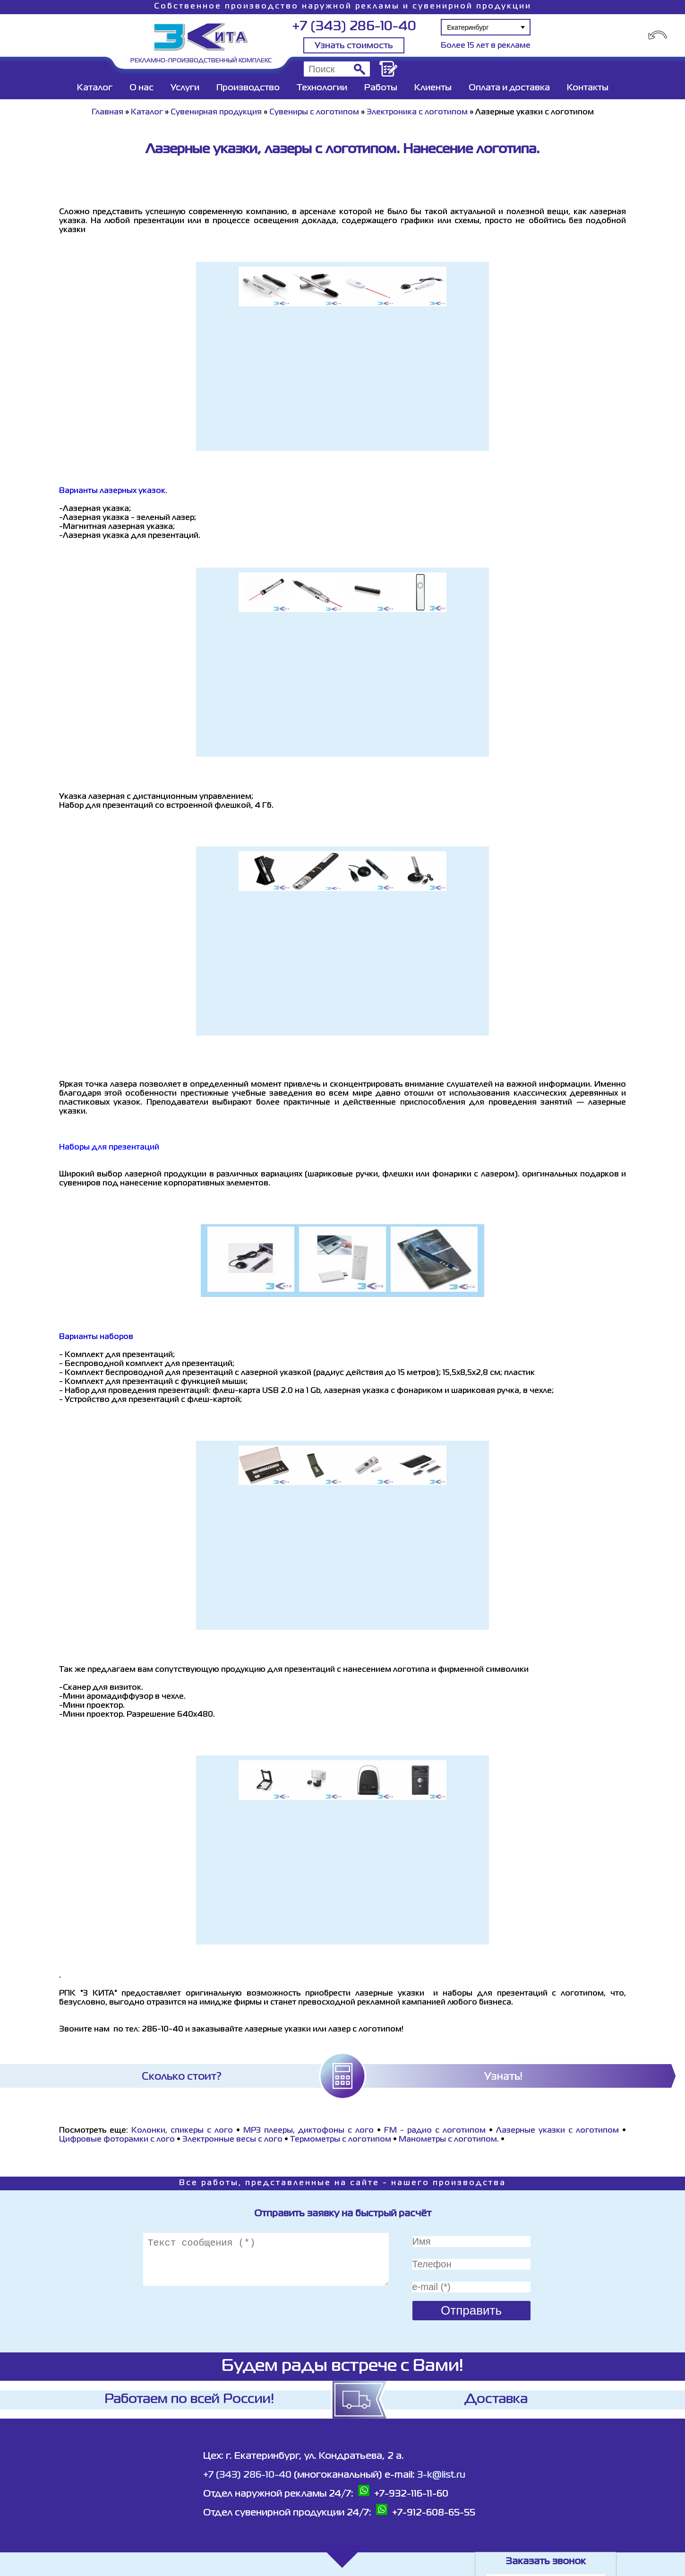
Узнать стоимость (354, 46)
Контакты (587, 88)
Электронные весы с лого (232, 2139)
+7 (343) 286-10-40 (354, 27)
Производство (248, 88)
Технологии (322, 88)
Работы (380, 88)
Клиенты (433, 88)
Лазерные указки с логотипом (557, 2130)
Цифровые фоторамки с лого (117, 2139)
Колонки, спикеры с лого (182, 2130)
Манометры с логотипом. (449, 2139)
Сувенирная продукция (216, 112)
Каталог (94, 88)
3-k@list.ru (441, 2475)
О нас (141, 88)
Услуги (185, 88)
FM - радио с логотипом (435, 2130)
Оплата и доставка (509, 88)
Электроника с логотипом (417, 112)
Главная (107, 112)
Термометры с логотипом (340, 2139)
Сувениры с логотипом (314, 112)
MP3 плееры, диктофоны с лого (308, 2130)
